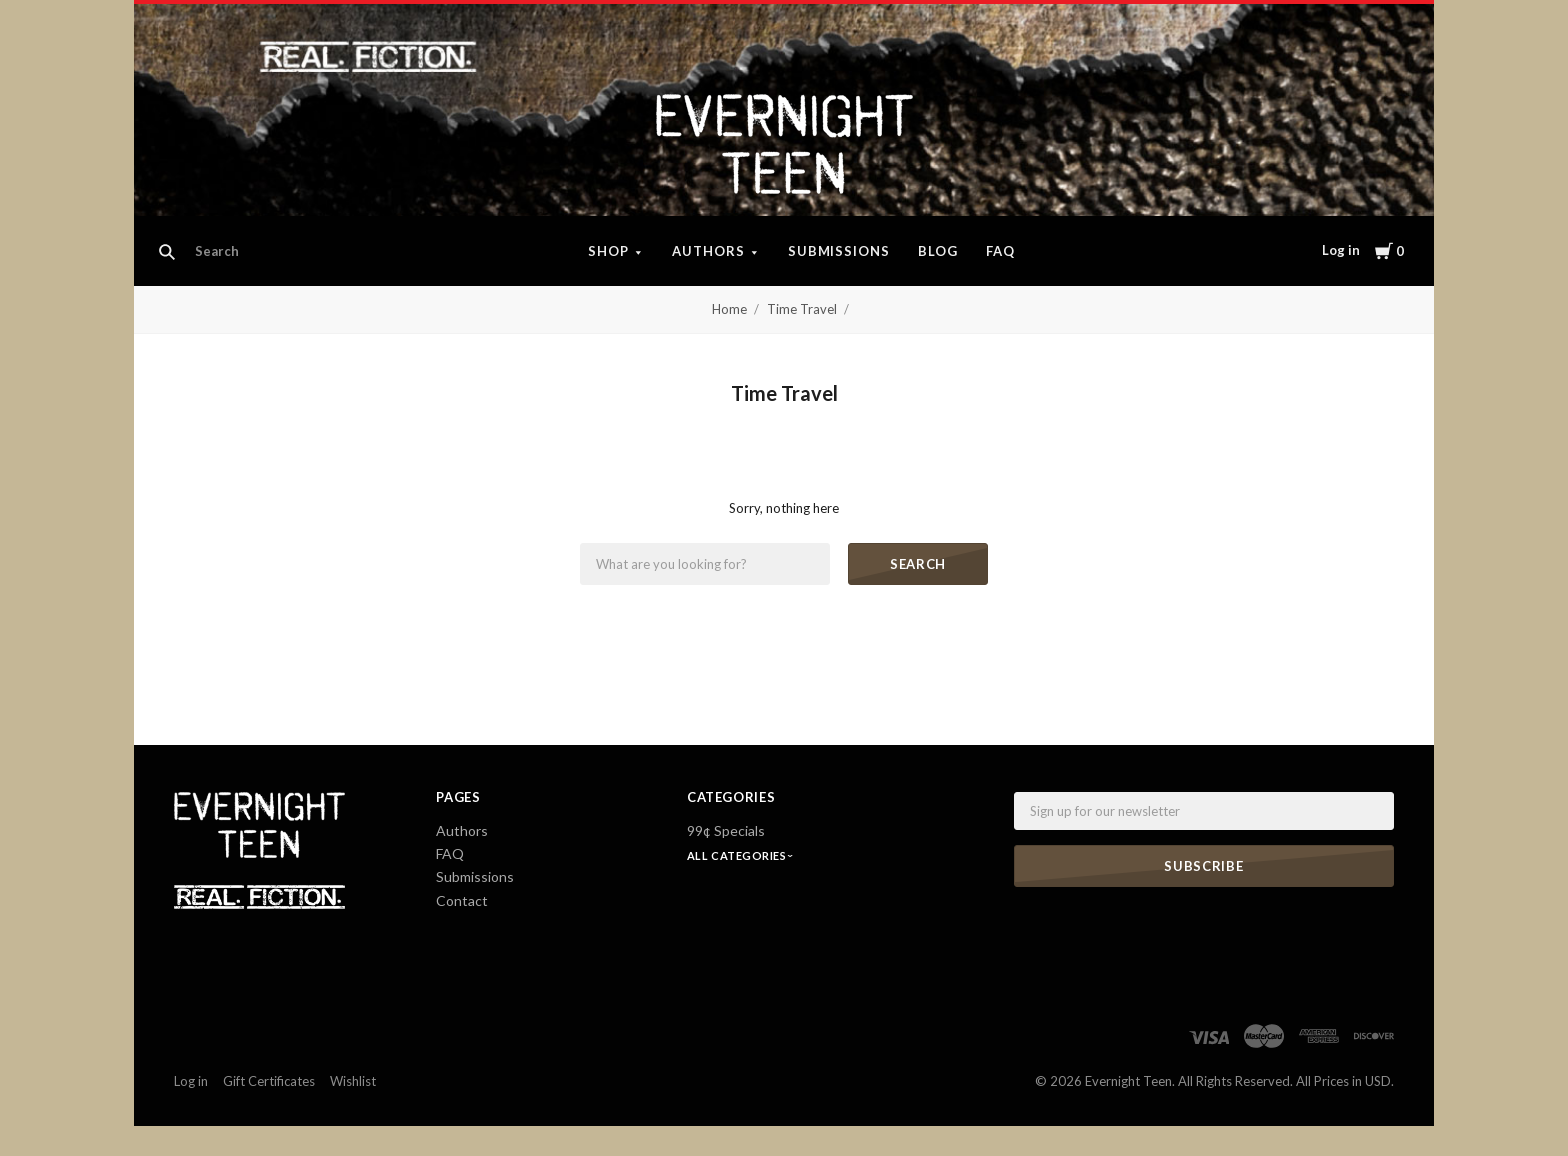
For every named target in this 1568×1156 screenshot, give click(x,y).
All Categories (738, 855)
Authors (708, 251)
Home (729, 309)
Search (918, 564)
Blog (938, 251)
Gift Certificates (269, 1081)
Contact (462, 900)
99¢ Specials (726, 830)
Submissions (839, 251)
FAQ (1000, 251)
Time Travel (802, 309)
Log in (1341, 250)
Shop (608, 251)
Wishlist (353, 1081)
